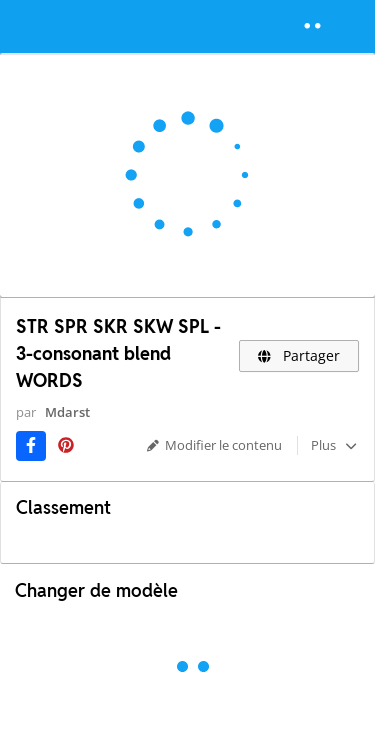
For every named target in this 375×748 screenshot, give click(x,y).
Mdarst (67, 412)
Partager (299, 355)
